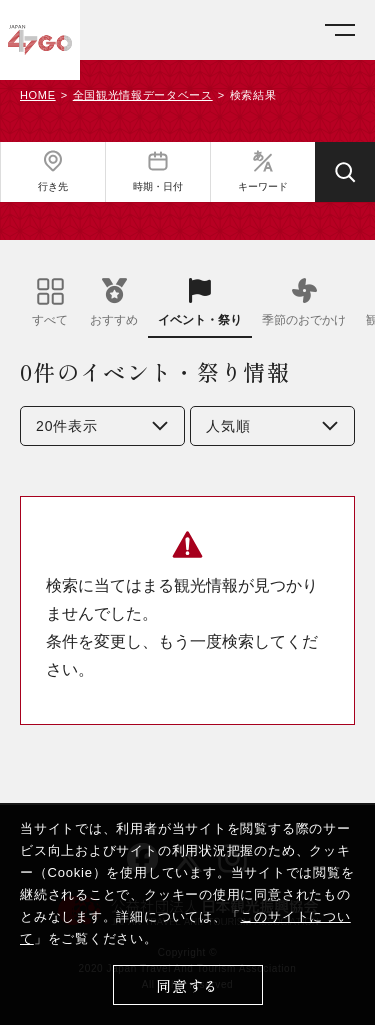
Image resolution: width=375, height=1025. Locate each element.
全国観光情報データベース (143, 95)
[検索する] (345, 172)
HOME (38, 95)
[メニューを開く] (340, 30)
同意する (187, 985)
